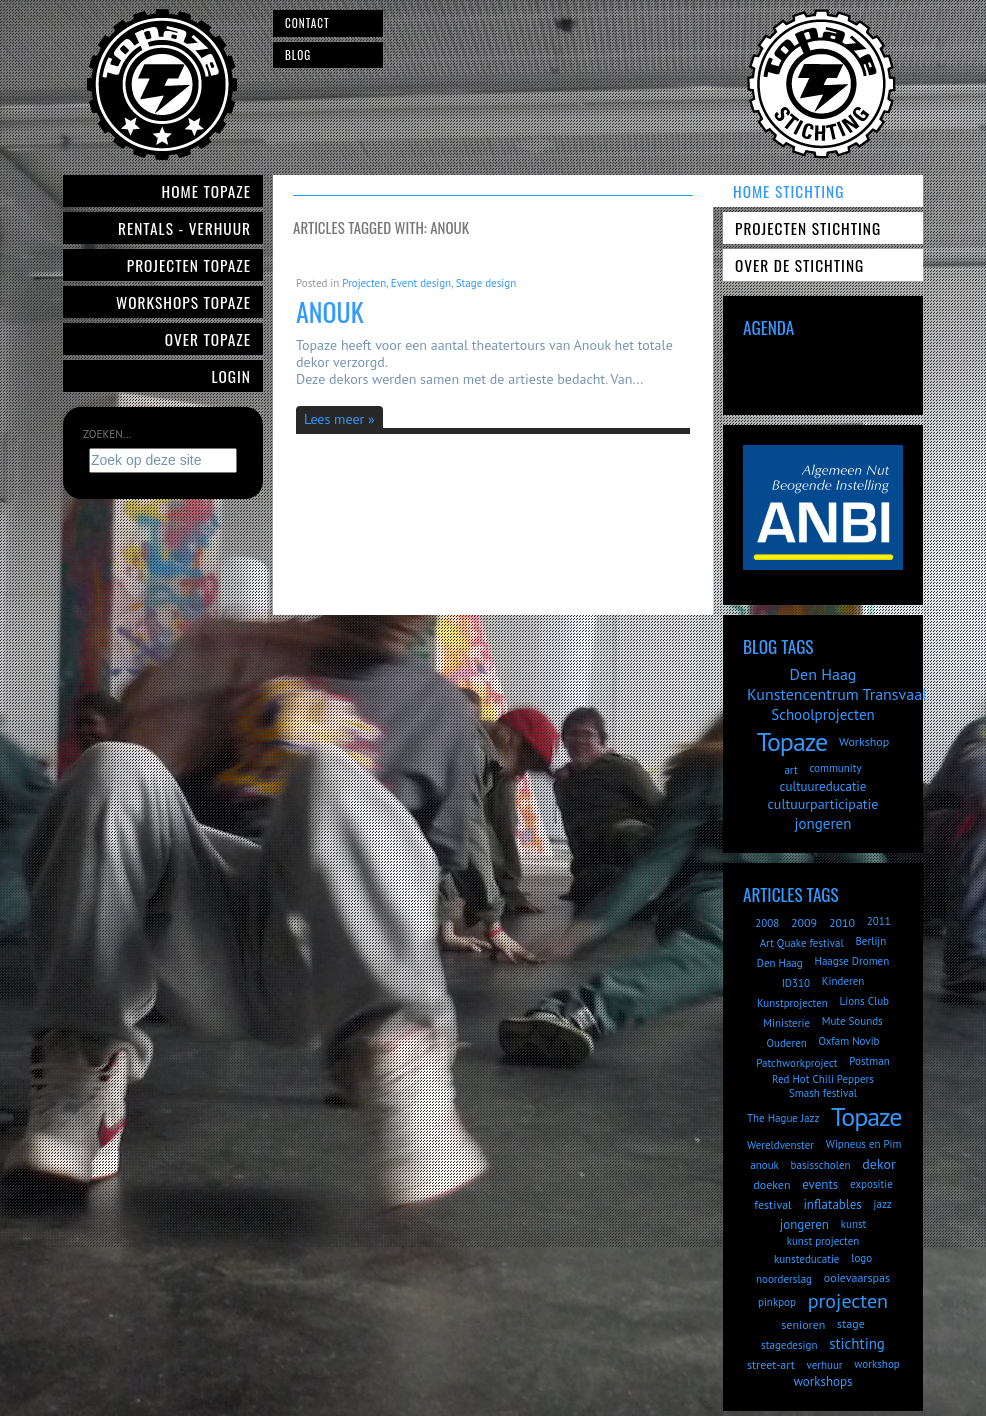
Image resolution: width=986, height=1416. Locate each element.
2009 (804, 922)
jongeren (823, 823)
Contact (307, 23)
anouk (764, 1165)
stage (851, 1323)
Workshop (864, 741)
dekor (878, 1164)
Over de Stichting (799, 265)
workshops (822, 1381)
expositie (871, 1184)
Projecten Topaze (189, 265)
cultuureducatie (823, 786)
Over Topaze (208, 339)
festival (772, 1204)
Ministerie (786, 1023)
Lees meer (334, 419)
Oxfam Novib (849, 1041)
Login (232, 376)
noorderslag (784, 1279)
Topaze (792, 741)
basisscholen (821, 1165)
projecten (848, 1301)
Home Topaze (206, 191)
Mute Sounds (852, 1021)
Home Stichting (788, 191)
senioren (803, 1324)
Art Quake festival (802, 943)
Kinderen (843, 981)
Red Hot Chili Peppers (823, 1079)
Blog (298, 55)
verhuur (824, 1365)
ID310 (796, 983)
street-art (771, 1364)
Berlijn (870, 941)
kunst (854, 1224)
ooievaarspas (857, 1277)
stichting (857, 1343)
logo (861, 1258)
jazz (883, 1204)
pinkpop (777, 1302)
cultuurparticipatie (823, 804)
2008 (767, 923)
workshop (876, 1364)
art (790, 770)
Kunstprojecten (792, 1003)
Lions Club (864, 1001)
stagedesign (789, 1345)
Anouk (330, 311)
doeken (771, 1184)
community (835, 768)
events (820, 1184)
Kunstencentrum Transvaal (837, 694)
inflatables (832, 1204)
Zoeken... (107, 434)
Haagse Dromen (851, 961)
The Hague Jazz (783, 1118)
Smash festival (823, 1093)
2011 (879, 921)
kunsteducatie (807, 1259)
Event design (421, 283)
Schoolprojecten (823, 714)
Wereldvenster (780, 1145)
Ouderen (786, 1043)
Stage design (486, 283)
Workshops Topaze (183, 302)
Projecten (364, 283)
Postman (869, 1061)
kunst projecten (823, 1241)
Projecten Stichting (808, 228)
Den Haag (823, 674)
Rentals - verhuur (184, 228)
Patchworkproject (796, 1063)
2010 (842, 922)
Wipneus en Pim (864, 1144)
